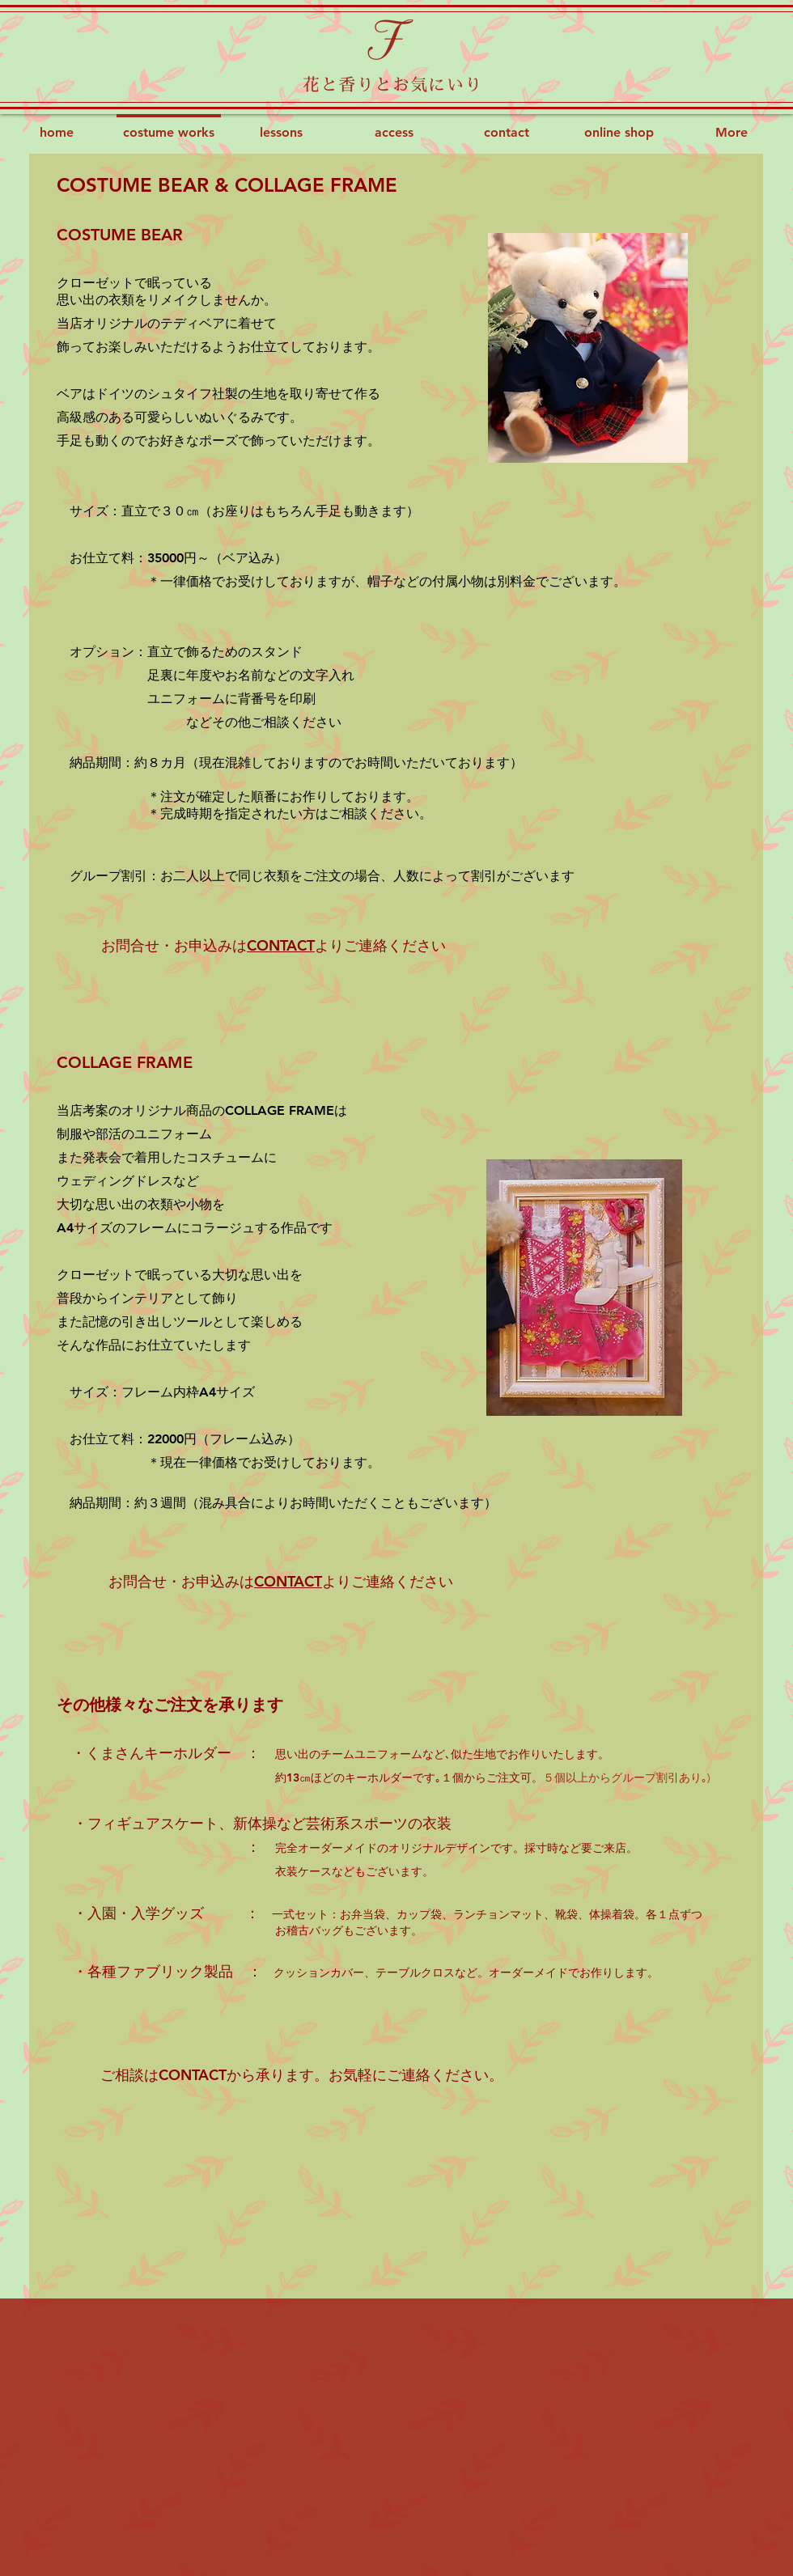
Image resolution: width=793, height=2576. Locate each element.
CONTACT (281, 945)
